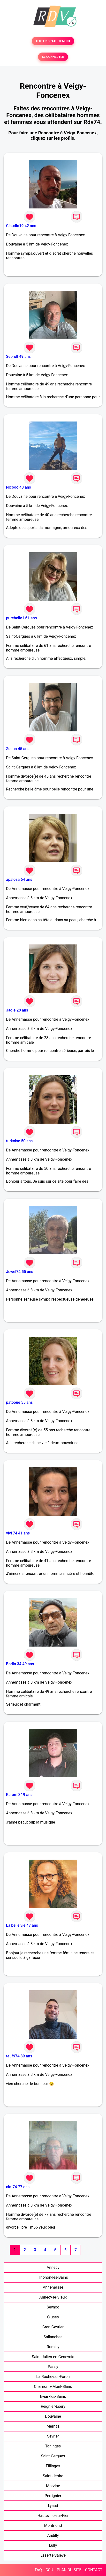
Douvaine (53, 2416)
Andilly (53, 2535)
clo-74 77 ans (18, 2187)
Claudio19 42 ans (21, 225)
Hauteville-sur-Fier (53, 2515)
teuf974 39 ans (19, 2056)
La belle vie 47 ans (22, 1925)
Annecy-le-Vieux (53, 2297)
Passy (53, 2366)
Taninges (53, 2446)
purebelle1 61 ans (21, 618)
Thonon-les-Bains (53, 2277)
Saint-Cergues (53, 2456)
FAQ (38, 2570)
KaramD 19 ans (19, 1794)
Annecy (53, 2267)
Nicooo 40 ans (18, 487)
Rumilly (53, 2347)
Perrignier (53, 2495)
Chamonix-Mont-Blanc (53, 2386)
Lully (53, 2545)
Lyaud (53, 2505)
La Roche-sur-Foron (53, 2376)
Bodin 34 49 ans (20, 1664)
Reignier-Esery (53, 2406)
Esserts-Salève (53, 2555)
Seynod (53, 2307)
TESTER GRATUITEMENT (53, 41)
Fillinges (53, 2466)
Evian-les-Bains (53, 2396)
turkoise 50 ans (19, 1141)
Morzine (53, 2486)
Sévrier (53, 2436)
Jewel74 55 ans (19, 1271)
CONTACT (93, 2570)
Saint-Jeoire (53, 2476)
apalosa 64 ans (19, 879)
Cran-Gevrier (53, 2327)
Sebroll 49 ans (18, 356)
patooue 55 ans (19, 1402)
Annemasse (53, 2287)
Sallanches (53, 2337)
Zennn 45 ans (18, 748)
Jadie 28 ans (17, 1010)
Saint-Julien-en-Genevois (53, 2356)
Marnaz (53, 2426)
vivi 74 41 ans (18, 1533)
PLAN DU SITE (69, 2570)
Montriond (53, 2525)
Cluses (53, 2317)
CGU (49, 2570)
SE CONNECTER (53, 57)
